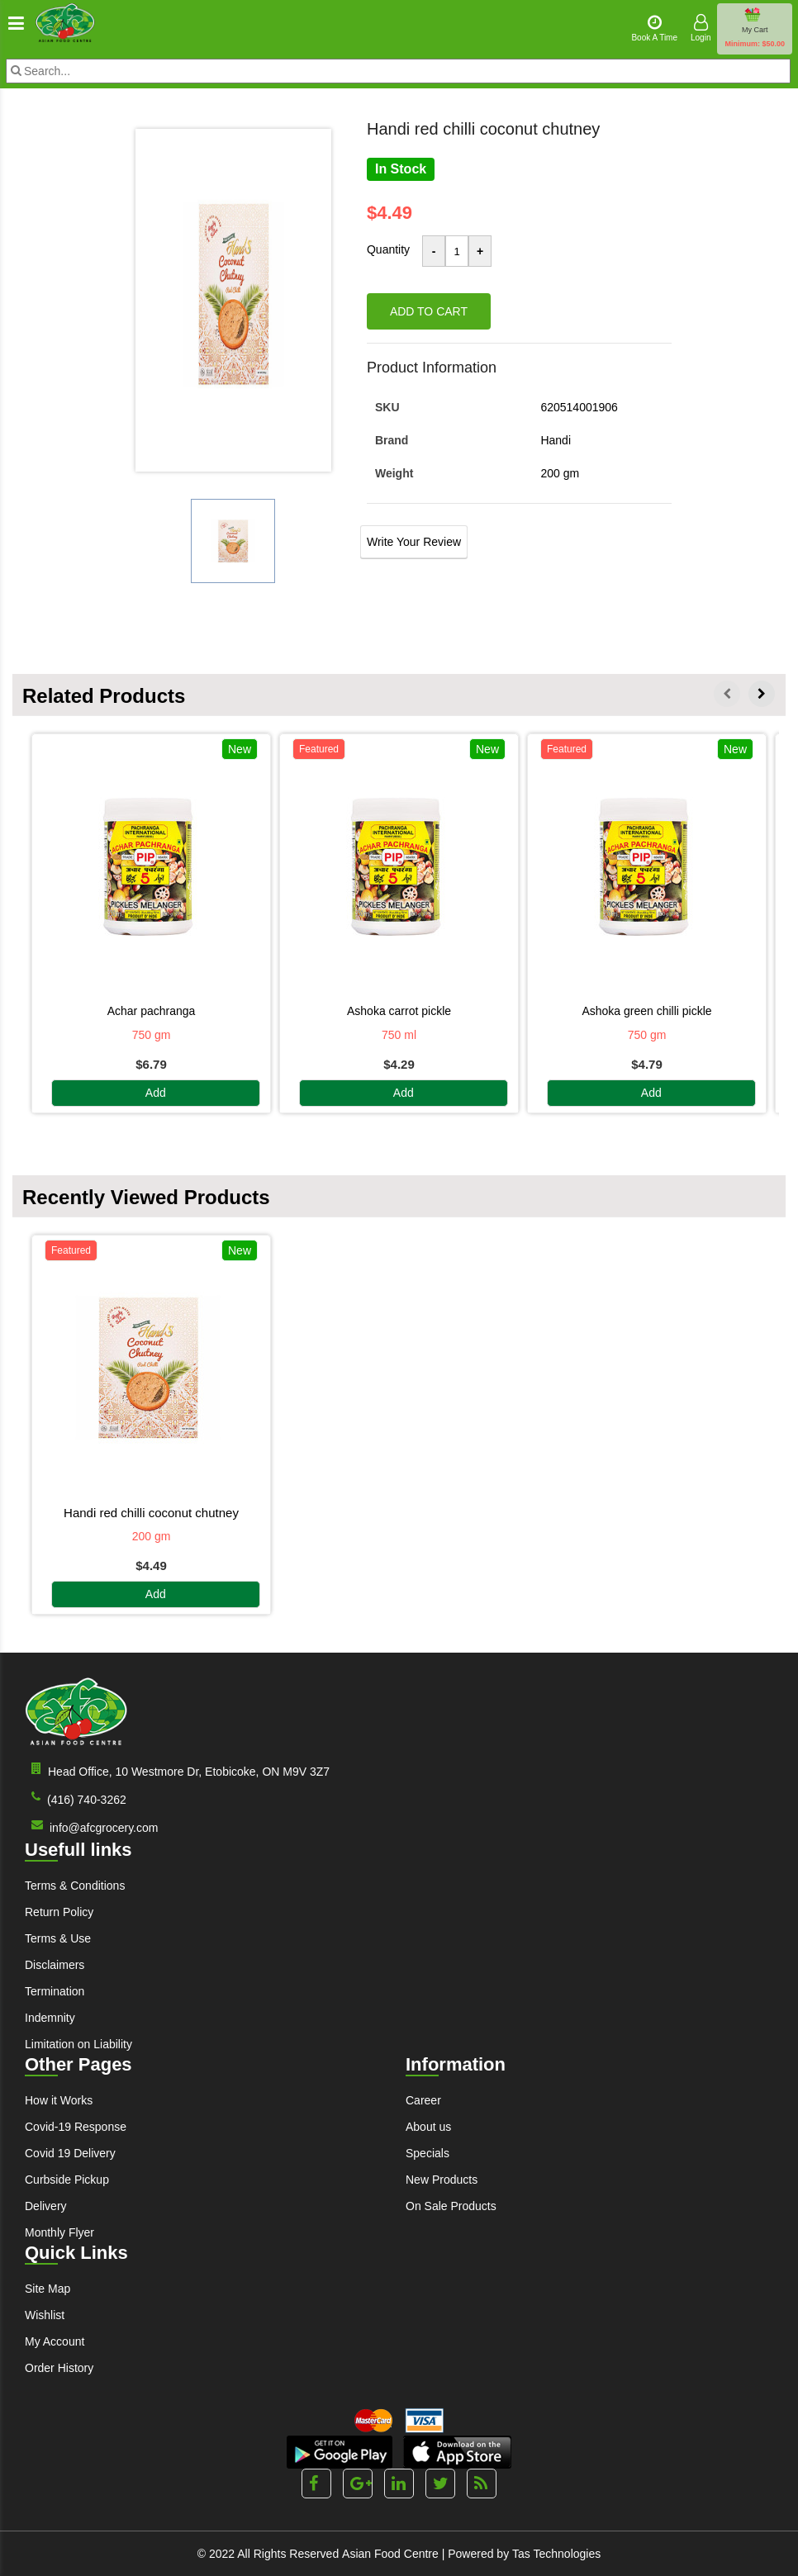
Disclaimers (54, 1964)
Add (155, 1093)
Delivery (46, 2206)
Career (423, 2100)
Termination (54, 1991)
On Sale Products (451, 2206)
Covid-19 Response (75, 2126)
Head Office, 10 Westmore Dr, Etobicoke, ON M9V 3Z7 (177, 1770)
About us (428, 2126)
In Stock (400, 169)
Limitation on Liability (78, 2044)
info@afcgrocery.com (91, 1826)
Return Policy (59, 1912)
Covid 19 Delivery (70, 2153)
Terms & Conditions (75, 1885)
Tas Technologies (556, 2553)
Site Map (47, 2288)
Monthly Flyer (59, 2232)
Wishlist (44, 2315)
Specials (427, 2153)
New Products (441, 2179)
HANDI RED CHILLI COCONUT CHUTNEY (151, 1513)
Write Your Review (414, 541)
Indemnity (50, 2017)
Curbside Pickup (67, 2179)
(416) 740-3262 (75, 1798)
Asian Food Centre (390, 2553)
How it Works (59, 2100)
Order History (59, 2367)
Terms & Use (58, 1938)
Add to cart (429, 311)
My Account (54, 2341)
